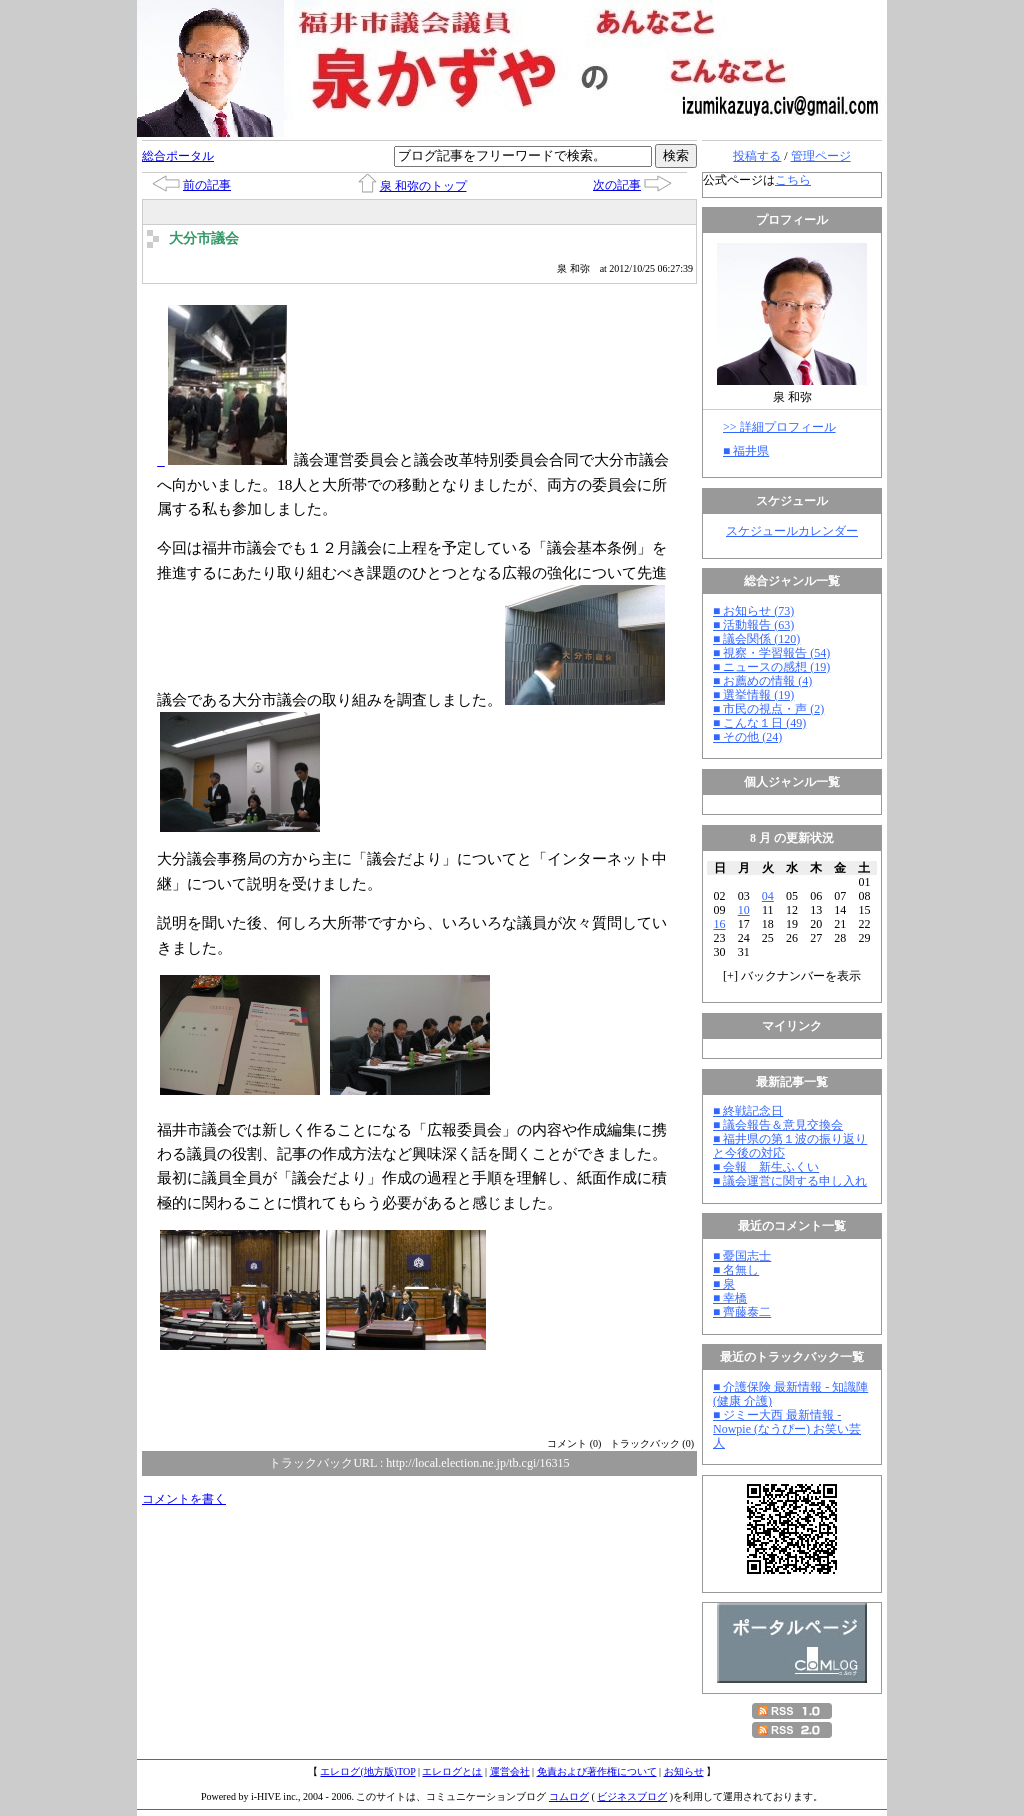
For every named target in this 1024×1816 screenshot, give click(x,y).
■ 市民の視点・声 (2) (768, 709)
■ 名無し (736, 1270)
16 (720, 924)
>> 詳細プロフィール (779, 427)
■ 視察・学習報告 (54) (771, 653)
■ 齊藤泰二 (742, 1312)
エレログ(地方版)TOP (367, 1771)
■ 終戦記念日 (748, 1111)
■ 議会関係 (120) (756, 639)
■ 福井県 (746, 451)
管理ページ (821, 156)
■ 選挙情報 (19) (753, 695)
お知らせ (684, 1771)
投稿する (757, 156)
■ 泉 (724, 1284)
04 (768, 896)
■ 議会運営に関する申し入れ (790, 1181)
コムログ (569, 1796)
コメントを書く (184, 1499)
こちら (793, 180)
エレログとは (452, 1771)
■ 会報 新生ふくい (766, 1167)
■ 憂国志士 (742, 1256)
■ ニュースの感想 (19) (771, 667)
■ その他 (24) (747, 737)
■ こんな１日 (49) (759, 723)
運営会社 (510, 1771)
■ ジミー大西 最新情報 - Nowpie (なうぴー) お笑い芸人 (787, 1429)
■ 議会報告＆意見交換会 (778, 1125)
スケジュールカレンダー (792, 531)
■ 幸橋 (730, 1298)
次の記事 (617, 185)
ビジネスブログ (632, 1796)
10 (744, 910)
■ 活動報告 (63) (753, 625)
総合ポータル (178, 156)
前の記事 (207, 185)
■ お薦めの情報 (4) (762, 681)
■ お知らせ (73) (753, 611)
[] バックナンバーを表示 (792, 976)
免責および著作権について (597, 1771)
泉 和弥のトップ (423, 186)
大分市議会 (204, 238)
